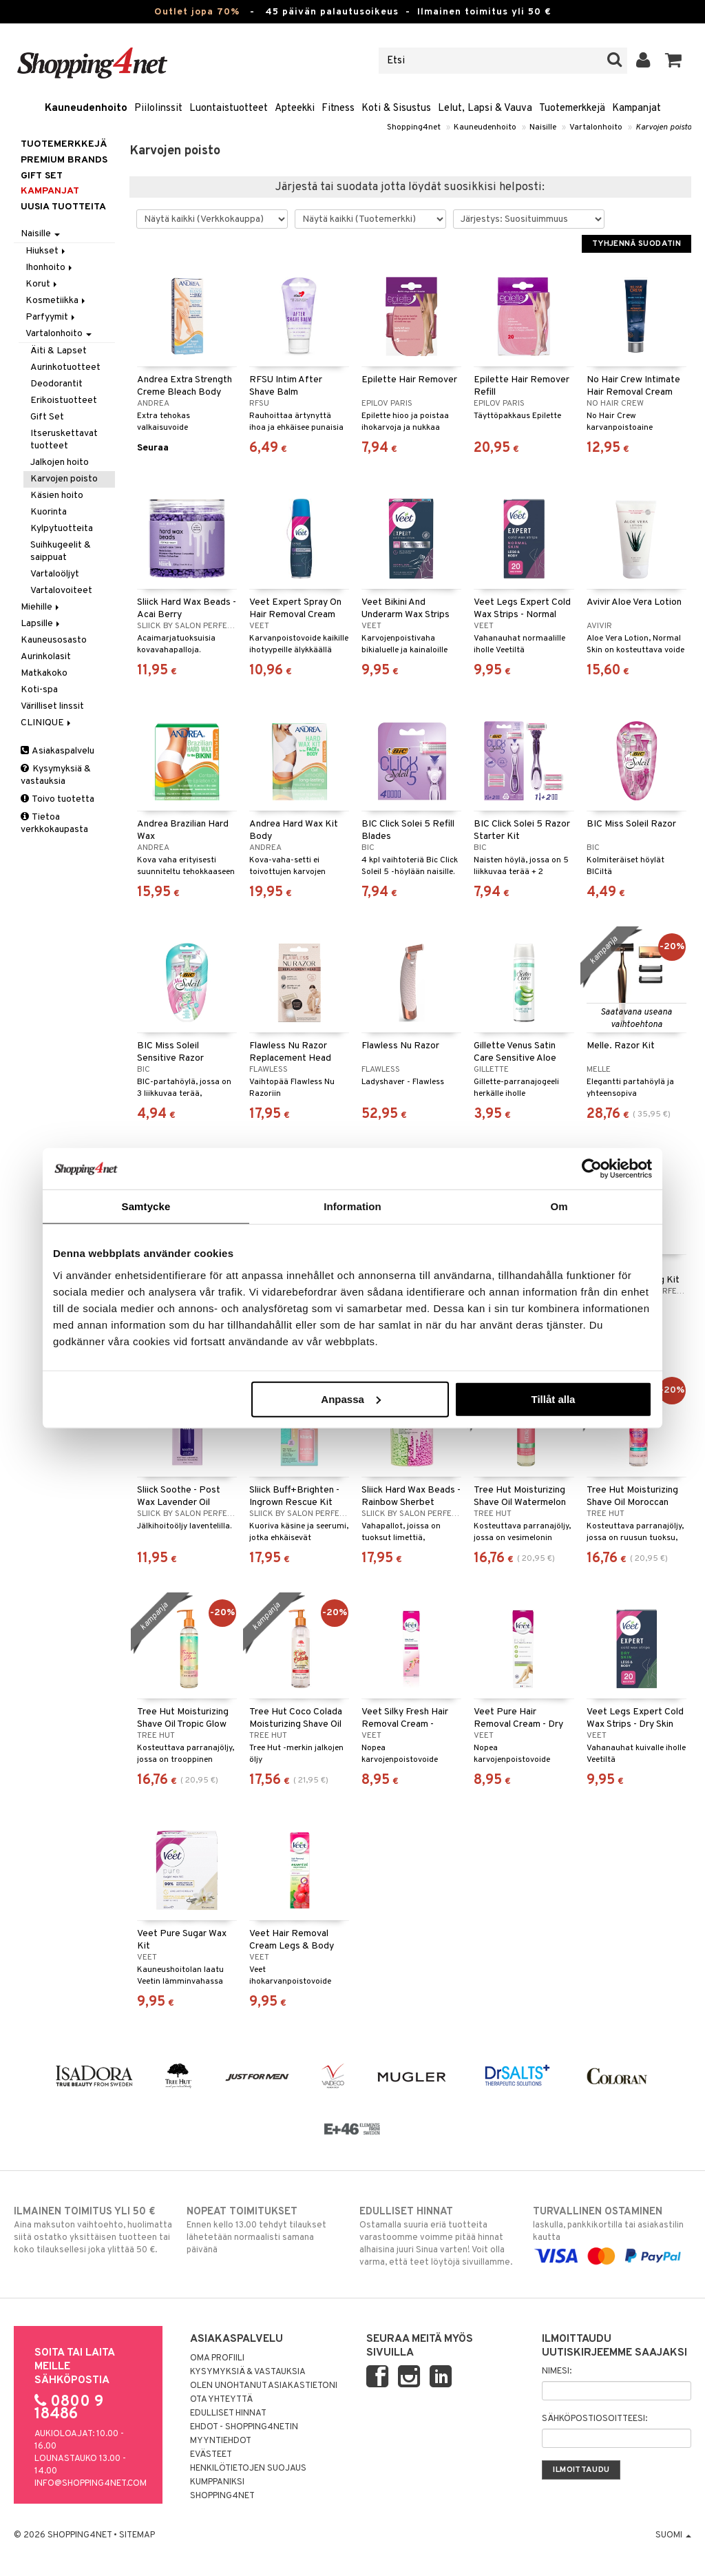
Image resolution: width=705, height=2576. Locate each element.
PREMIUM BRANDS (64, 160)
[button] (674, 61)
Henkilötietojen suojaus (248, 2468)
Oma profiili (217, 2358)
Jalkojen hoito (59, 462)
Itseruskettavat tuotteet (64, 440)
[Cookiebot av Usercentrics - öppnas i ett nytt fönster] (592, 1169)
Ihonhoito (49, 267)
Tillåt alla (553, 1398)
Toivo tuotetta (57, 799)
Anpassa (351, 1398)
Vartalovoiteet (61, 590)
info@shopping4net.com (90, 2483)
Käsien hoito (56, 495)
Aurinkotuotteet (65, 367)
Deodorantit (56, 384)
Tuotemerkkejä (572, 108)
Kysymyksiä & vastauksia (56, 775)
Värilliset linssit (52, 706)
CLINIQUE (47, 723)
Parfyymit (51, 317)
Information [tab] (352, 1206)
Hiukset (46, 251)
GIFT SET (42, 176)
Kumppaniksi (217, 2482)
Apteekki (295, 108)
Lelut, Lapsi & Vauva (485, 108)
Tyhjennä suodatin (636, 243)
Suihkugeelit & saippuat (60, 551)
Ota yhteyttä (221, 2399)
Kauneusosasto (54, 640)
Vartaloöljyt (54, 574)
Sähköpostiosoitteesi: (594, 2418)
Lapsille (41, 624)
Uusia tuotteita (63, 207)
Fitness (338, 108)
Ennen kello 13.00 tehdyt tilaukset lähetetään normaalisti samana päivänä (266, 2230)
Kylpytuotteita (61, 528)
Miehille (41, 607)
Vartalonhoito (595, 127)
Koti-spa (39, 690)
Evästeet (211, 2454)
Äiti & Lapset (58, 351)
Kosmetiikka (56, 301)
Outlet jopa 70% (197, 12)
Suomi (673, 2535)
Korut (42, 284)
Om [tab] (558, 1206)
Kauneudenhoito (86, 108)
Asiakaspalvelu (57, 751)
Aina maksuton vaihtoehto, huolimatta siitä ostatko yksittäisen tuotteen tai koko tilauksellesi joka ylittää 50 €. (93, 2230)
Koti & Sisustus (396, 108)
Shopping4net (414, 127)
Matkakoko (44, 673)
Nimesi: (556, 2371)
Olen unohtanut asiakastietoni (263, 2385)
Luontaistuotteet (228, 108)
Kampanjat (636, 108)
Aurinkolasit (46, 657)
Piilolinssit (158, 108)
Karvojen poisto (663, 127)
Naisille (542, 127)
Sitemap (137, 2535)
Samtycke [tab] (146, 1206)
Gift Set (47, 417)
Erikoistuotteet (63, 400)
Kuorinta (48, 512)
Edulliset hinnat (228, 2413)
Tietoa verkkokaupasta (54, 823)
